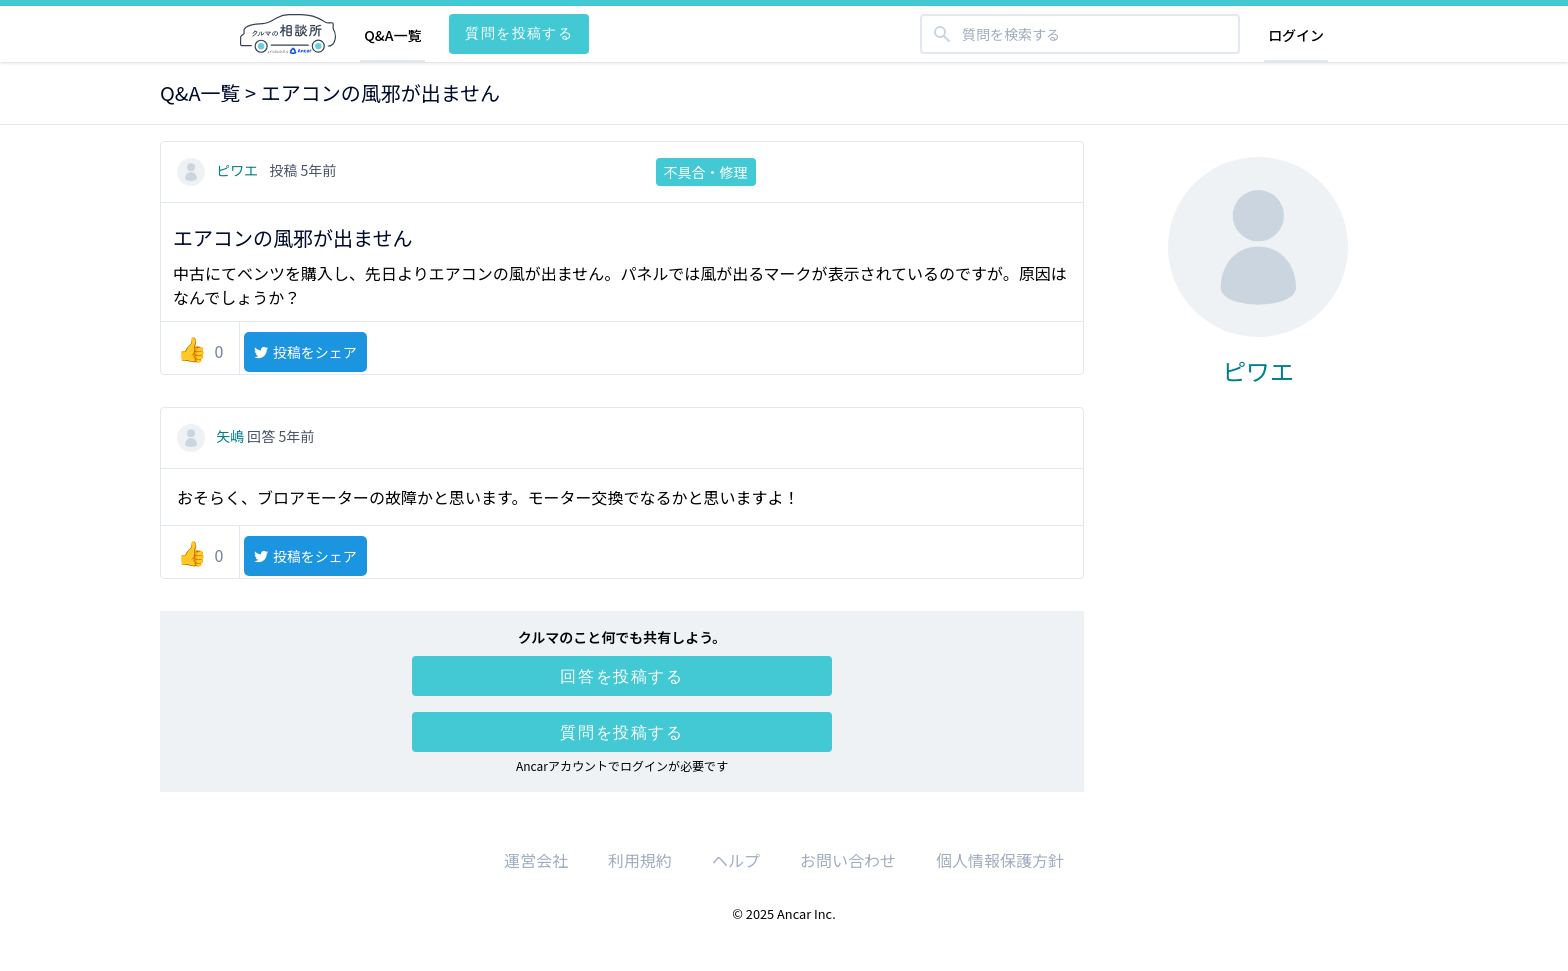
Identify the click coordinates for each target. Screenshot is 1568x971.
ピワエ (219, 170)
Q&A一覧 (392, 35)
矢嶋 (212, 436)
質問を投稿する (519, 32)
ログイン (1296, 35)
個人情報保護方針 (1000, 860)
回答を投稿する (621, 676)
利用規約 (640, 860)
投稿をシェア (304, 352)
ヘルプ (736, 860)
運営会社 (536, 860)
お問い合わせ (848, 860)
